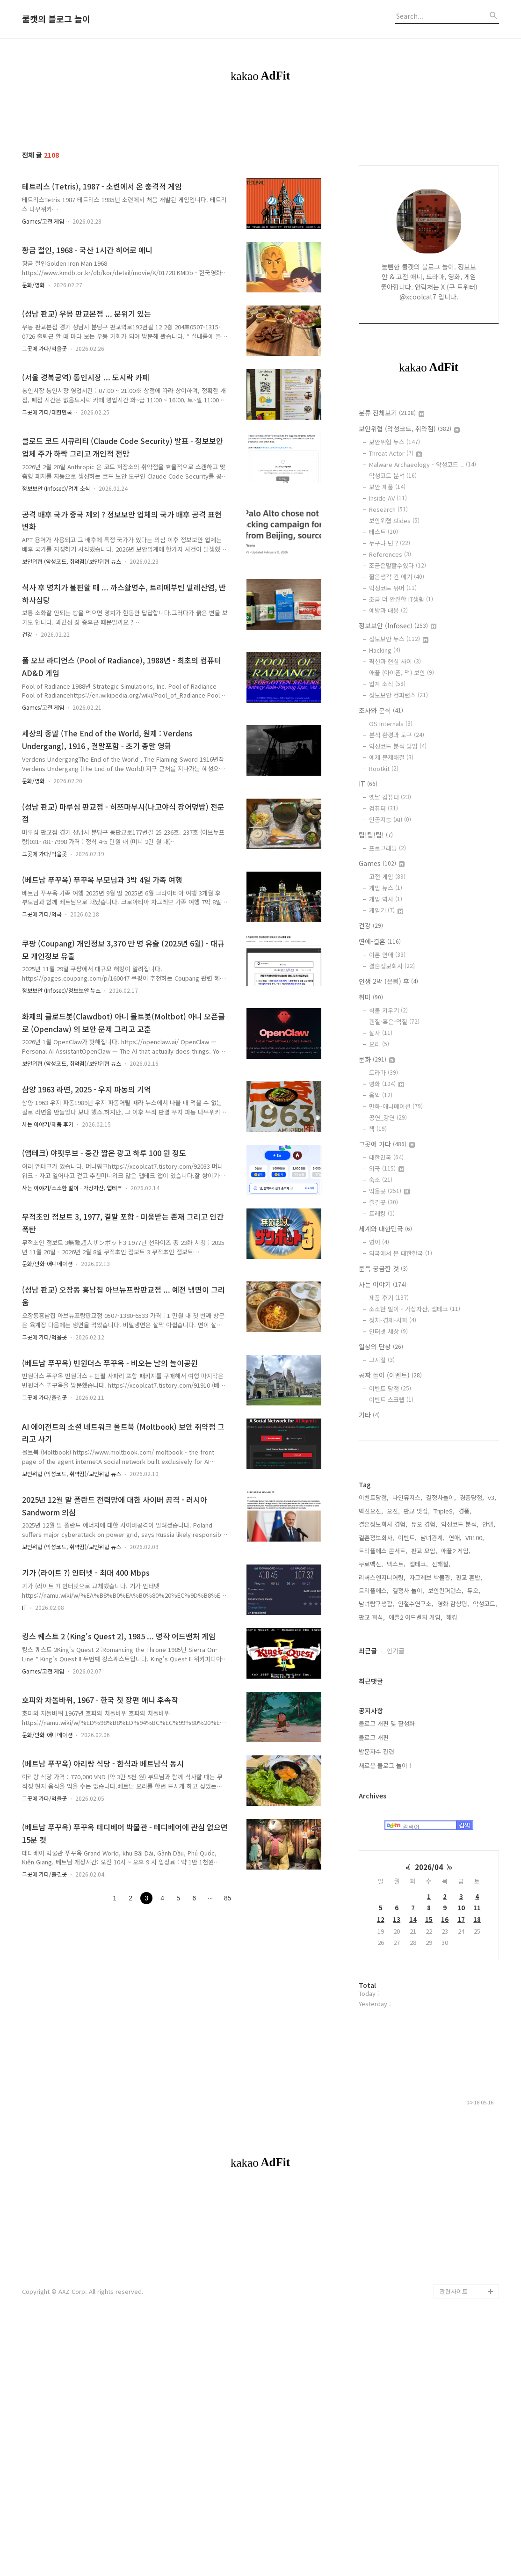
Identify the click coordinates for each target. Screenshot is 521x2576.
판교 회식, (372, 1734)
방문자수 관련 (376, 1868)
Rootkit (383, 768)
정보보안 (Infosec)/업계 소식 (56, 488)
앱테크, (418, 1680)
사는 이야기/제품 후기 (47, 1124)
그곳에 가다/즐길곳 (44, 1397)
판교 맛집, (417, 1627)
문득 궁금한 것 (383, 1268)
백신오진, (371, 1627)
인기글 (395, 1767)
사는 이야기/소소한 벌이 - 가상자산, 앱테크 (72, 1188)
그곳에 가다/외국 (42, 914)
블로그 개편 (374, 1854)
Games (382, 863)
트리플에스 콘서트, (383, 1667)
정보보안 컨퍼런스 (398, 695)
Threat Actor (395, 453)
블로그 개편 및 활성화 (387, 1840)
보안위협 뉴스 (394, 441)
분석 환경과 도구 (396, 734)
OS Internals (390, 723)
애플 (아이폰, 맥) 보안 (401, 672)
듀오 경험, (424, 1641)
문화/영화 (33, 285)
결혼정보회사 (392, 965)
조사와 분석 (381, 710)
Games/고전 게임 (43, 221)
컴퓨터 (383, 808)
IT (24, 1607)
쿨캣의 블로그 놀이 (56, 19)
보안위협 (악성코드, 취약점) (409, 428)
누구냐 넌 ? (389, 542)
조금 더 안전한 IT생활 (401, 599)
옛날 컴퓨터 (390, 797)
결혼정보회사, (376, 1654)
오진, (393, 1627)
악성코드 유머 (393, 587)
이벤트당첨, (374, 1614)
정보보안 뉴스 (398, 638)
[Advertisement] (429, 1518)
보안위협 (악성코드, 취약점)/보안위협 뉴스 (71, 561)
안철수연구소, (416, 1720)
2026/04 (429, 1984)
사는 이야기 (382, 1284)
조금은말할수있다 (397, 565)
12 (380, 2036)
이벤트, (407, 1654)
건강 (27, 634)
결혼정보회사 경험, (383, 1641)
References (390, 554)
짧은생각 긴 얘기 (396, 576)
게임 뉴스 (385, 887)
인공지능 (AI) (390, 819)
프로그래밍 (387, 848)
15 (429, 2036)
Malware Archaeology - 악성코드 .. (422, 464)
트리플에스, (374, 1707)
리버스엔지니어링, (382, 1694)
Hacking (384, 650)
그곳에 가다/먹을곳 (44, 348)
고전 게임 (387, 876)
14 (413, 2036)
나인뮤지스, (407, 1614)
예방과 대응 (388, 610)
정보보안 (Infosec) (397, 625)
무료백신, (371, 1680)
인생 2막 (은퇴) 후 (388, 981)
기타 (369, 1414)
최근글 (368, 1767)
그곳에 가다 (387, 1144)
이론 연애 (387, 954)
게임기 (386, 910)
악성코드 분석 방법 (398, 746)
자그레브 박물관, (430, 1694)
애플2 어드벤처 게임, (415, 1734)
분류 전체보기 (391, 412)
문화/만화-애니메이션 (47, 1263)
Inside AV (388, 498)
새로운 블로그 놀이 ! (385, 1882)
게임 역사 (385, 899)
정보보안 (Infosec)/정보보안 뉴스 (61, 990)
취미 (371, 997)
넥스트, (396, 1680)
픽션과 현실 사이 (395, 661)
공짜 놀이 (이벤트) (390, 1375)
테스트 (383, 531)
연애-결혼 (380, 941)
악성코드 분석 (393, 475)
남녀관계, (432, 1654)
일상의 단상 (381, 1346)
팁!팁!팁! (376, 834)
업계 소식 (387, 683)
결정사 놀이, (408, 1707)
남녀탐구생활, (376, 1720)
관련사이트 (454, 2539)
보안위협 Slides (394, 520)
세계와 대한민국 (385, 1228)
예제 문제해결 (391, 757)
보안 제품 (387, 486)
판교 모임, (424, 1667)
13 (396, 2036)
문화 (377, 1059)
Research (388, 509)
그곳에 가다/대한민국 (47, 412)
